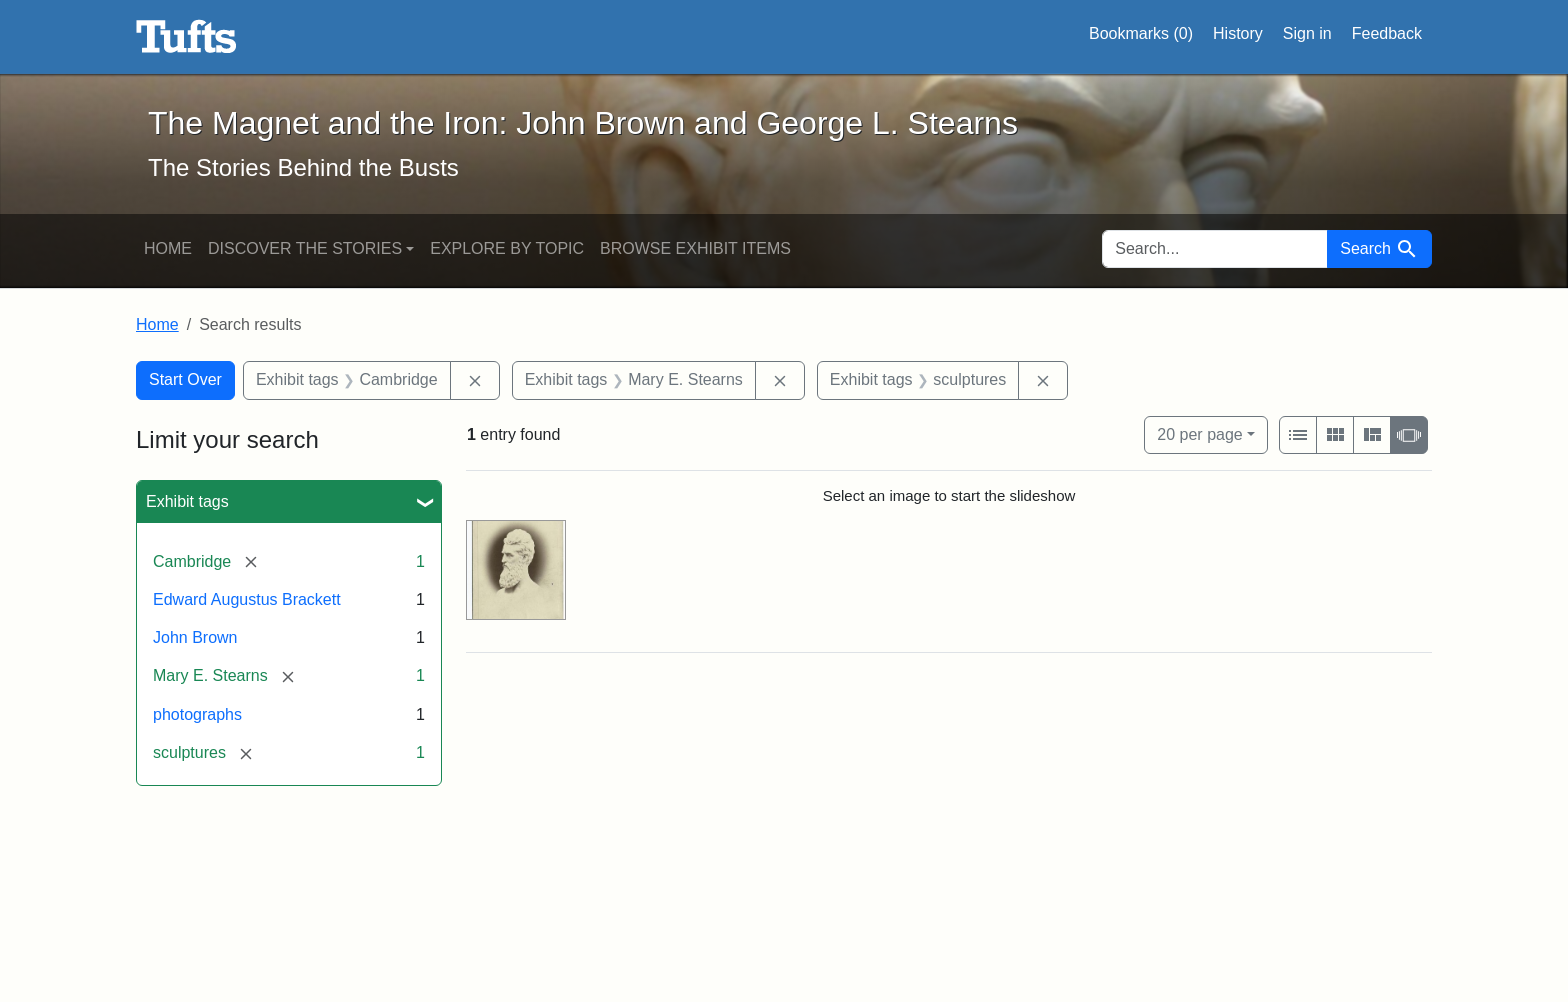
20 (1199, 432)
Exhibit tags (187, 501)
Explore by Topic (507, 248)
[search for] (1215, 249)
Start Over (185, 379)
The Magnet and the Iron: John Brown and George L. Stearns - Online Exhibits (186, 37)
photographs (197, 714)
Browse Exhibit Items (695, 248)
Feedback (1387, 33)
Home (168, 248)
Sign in (1307, 33)
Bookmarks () (1141, 34)
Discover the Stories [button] (305, 248)
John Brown (195, 637)
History (1238, 33)
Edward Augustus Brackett (247, 599)
